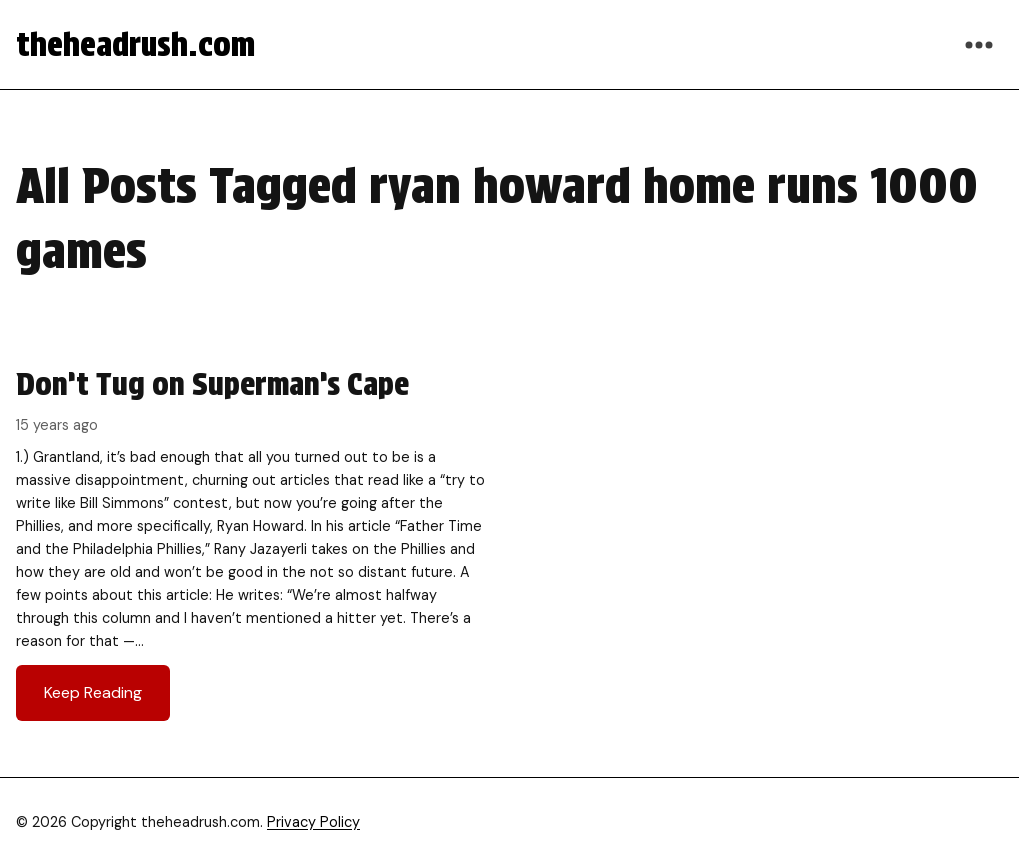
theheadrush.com (135, 44)
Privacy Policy (313, 822)
